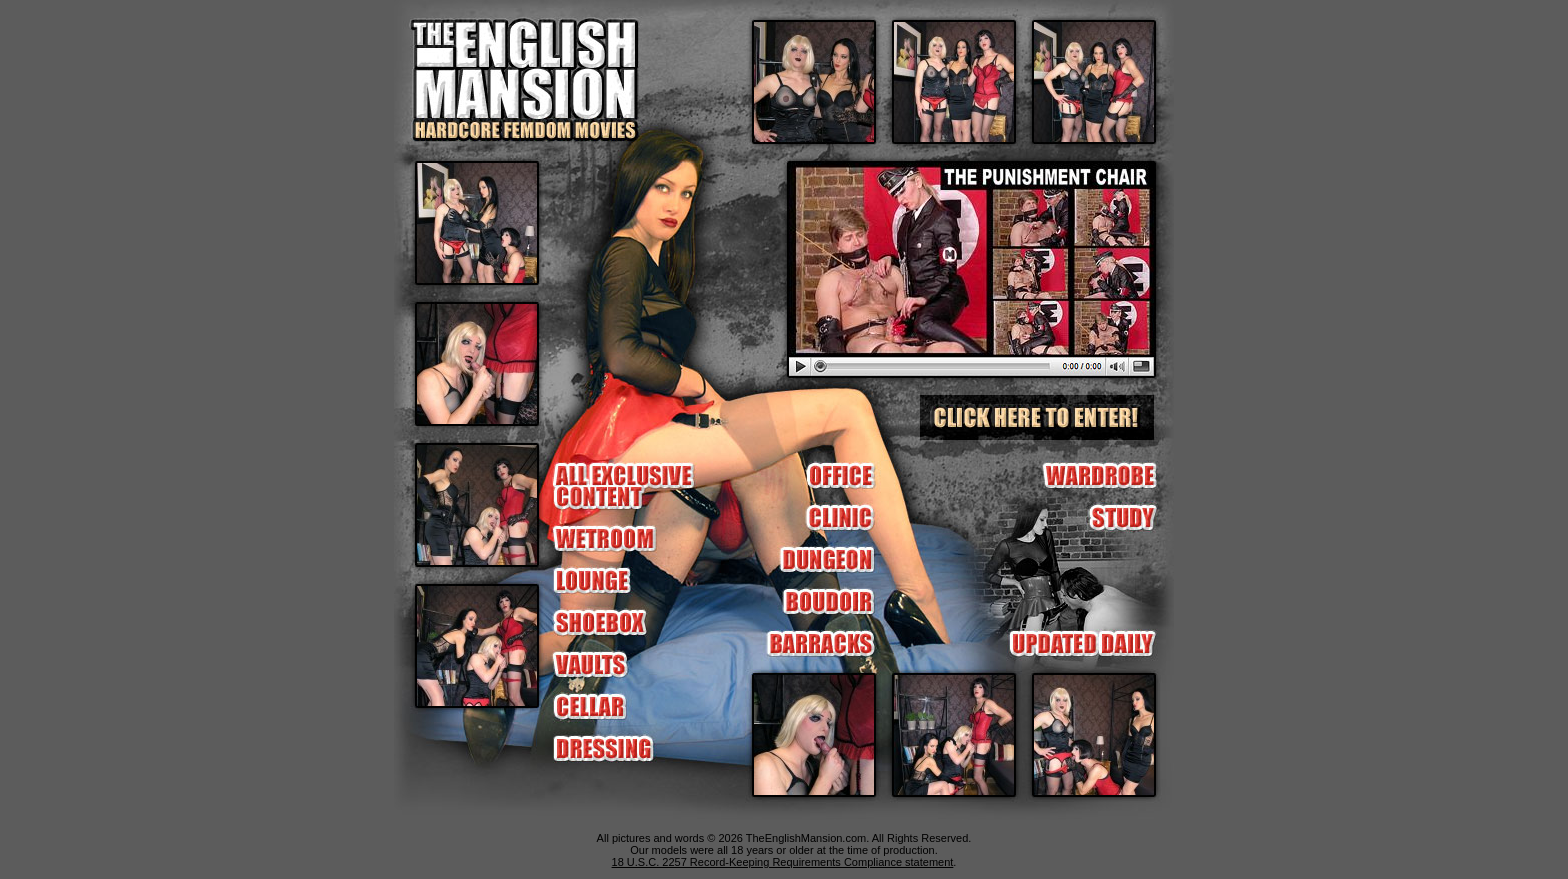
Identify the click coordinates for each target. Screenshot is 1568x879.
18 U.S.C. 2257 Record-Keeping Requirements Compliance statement (783, 862)
